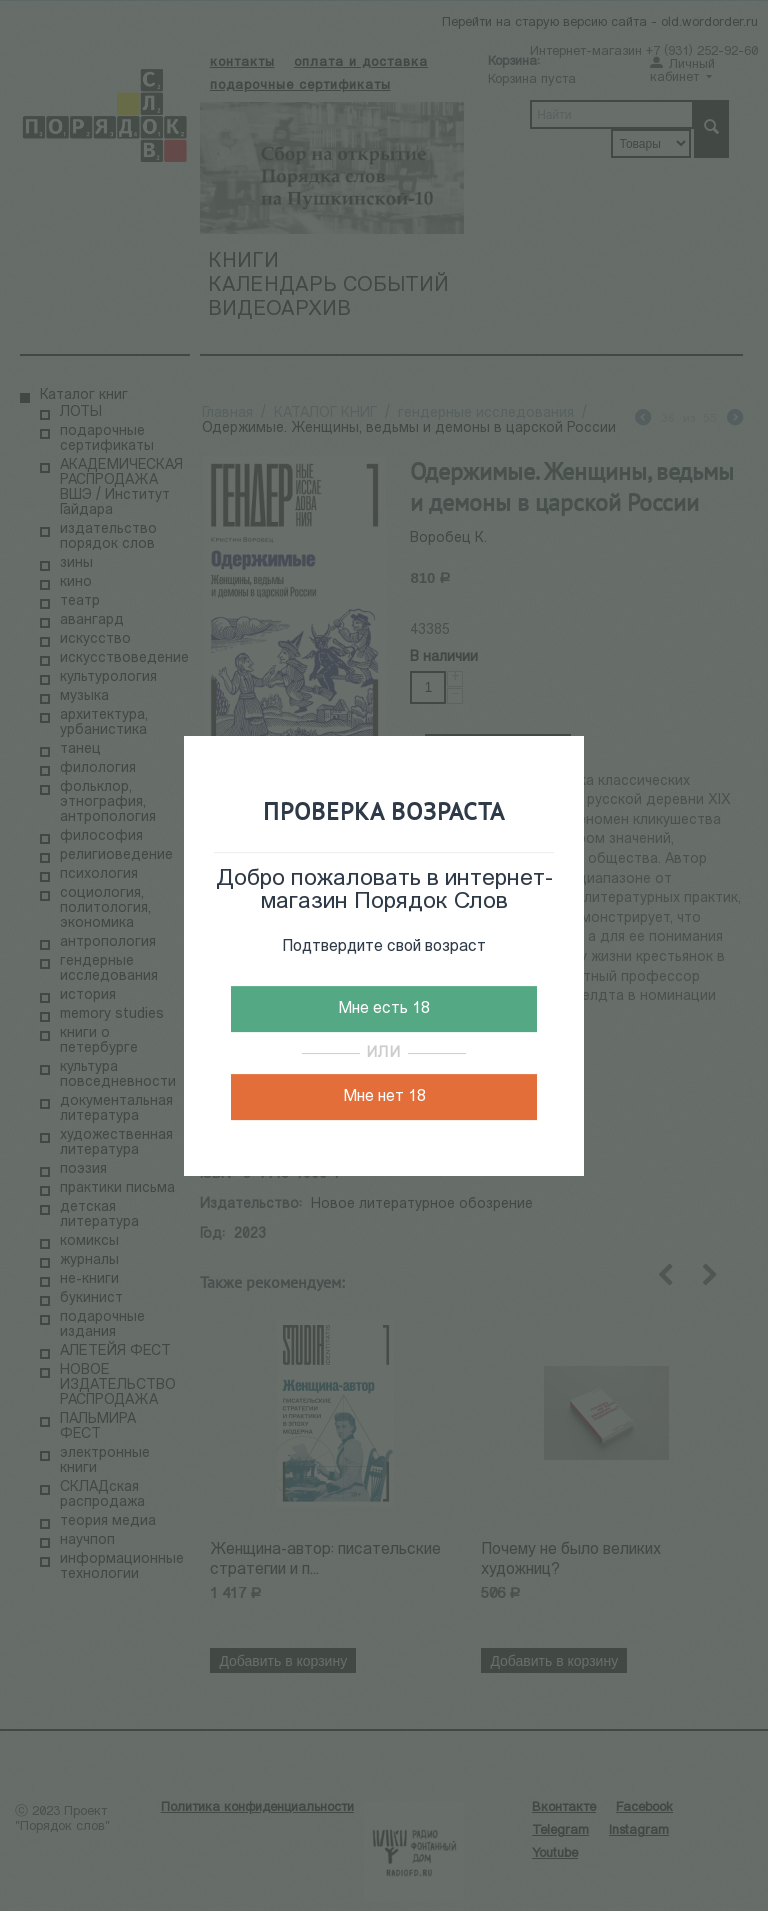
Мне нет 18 (384, 1097)
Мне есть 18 (384, 1009)
